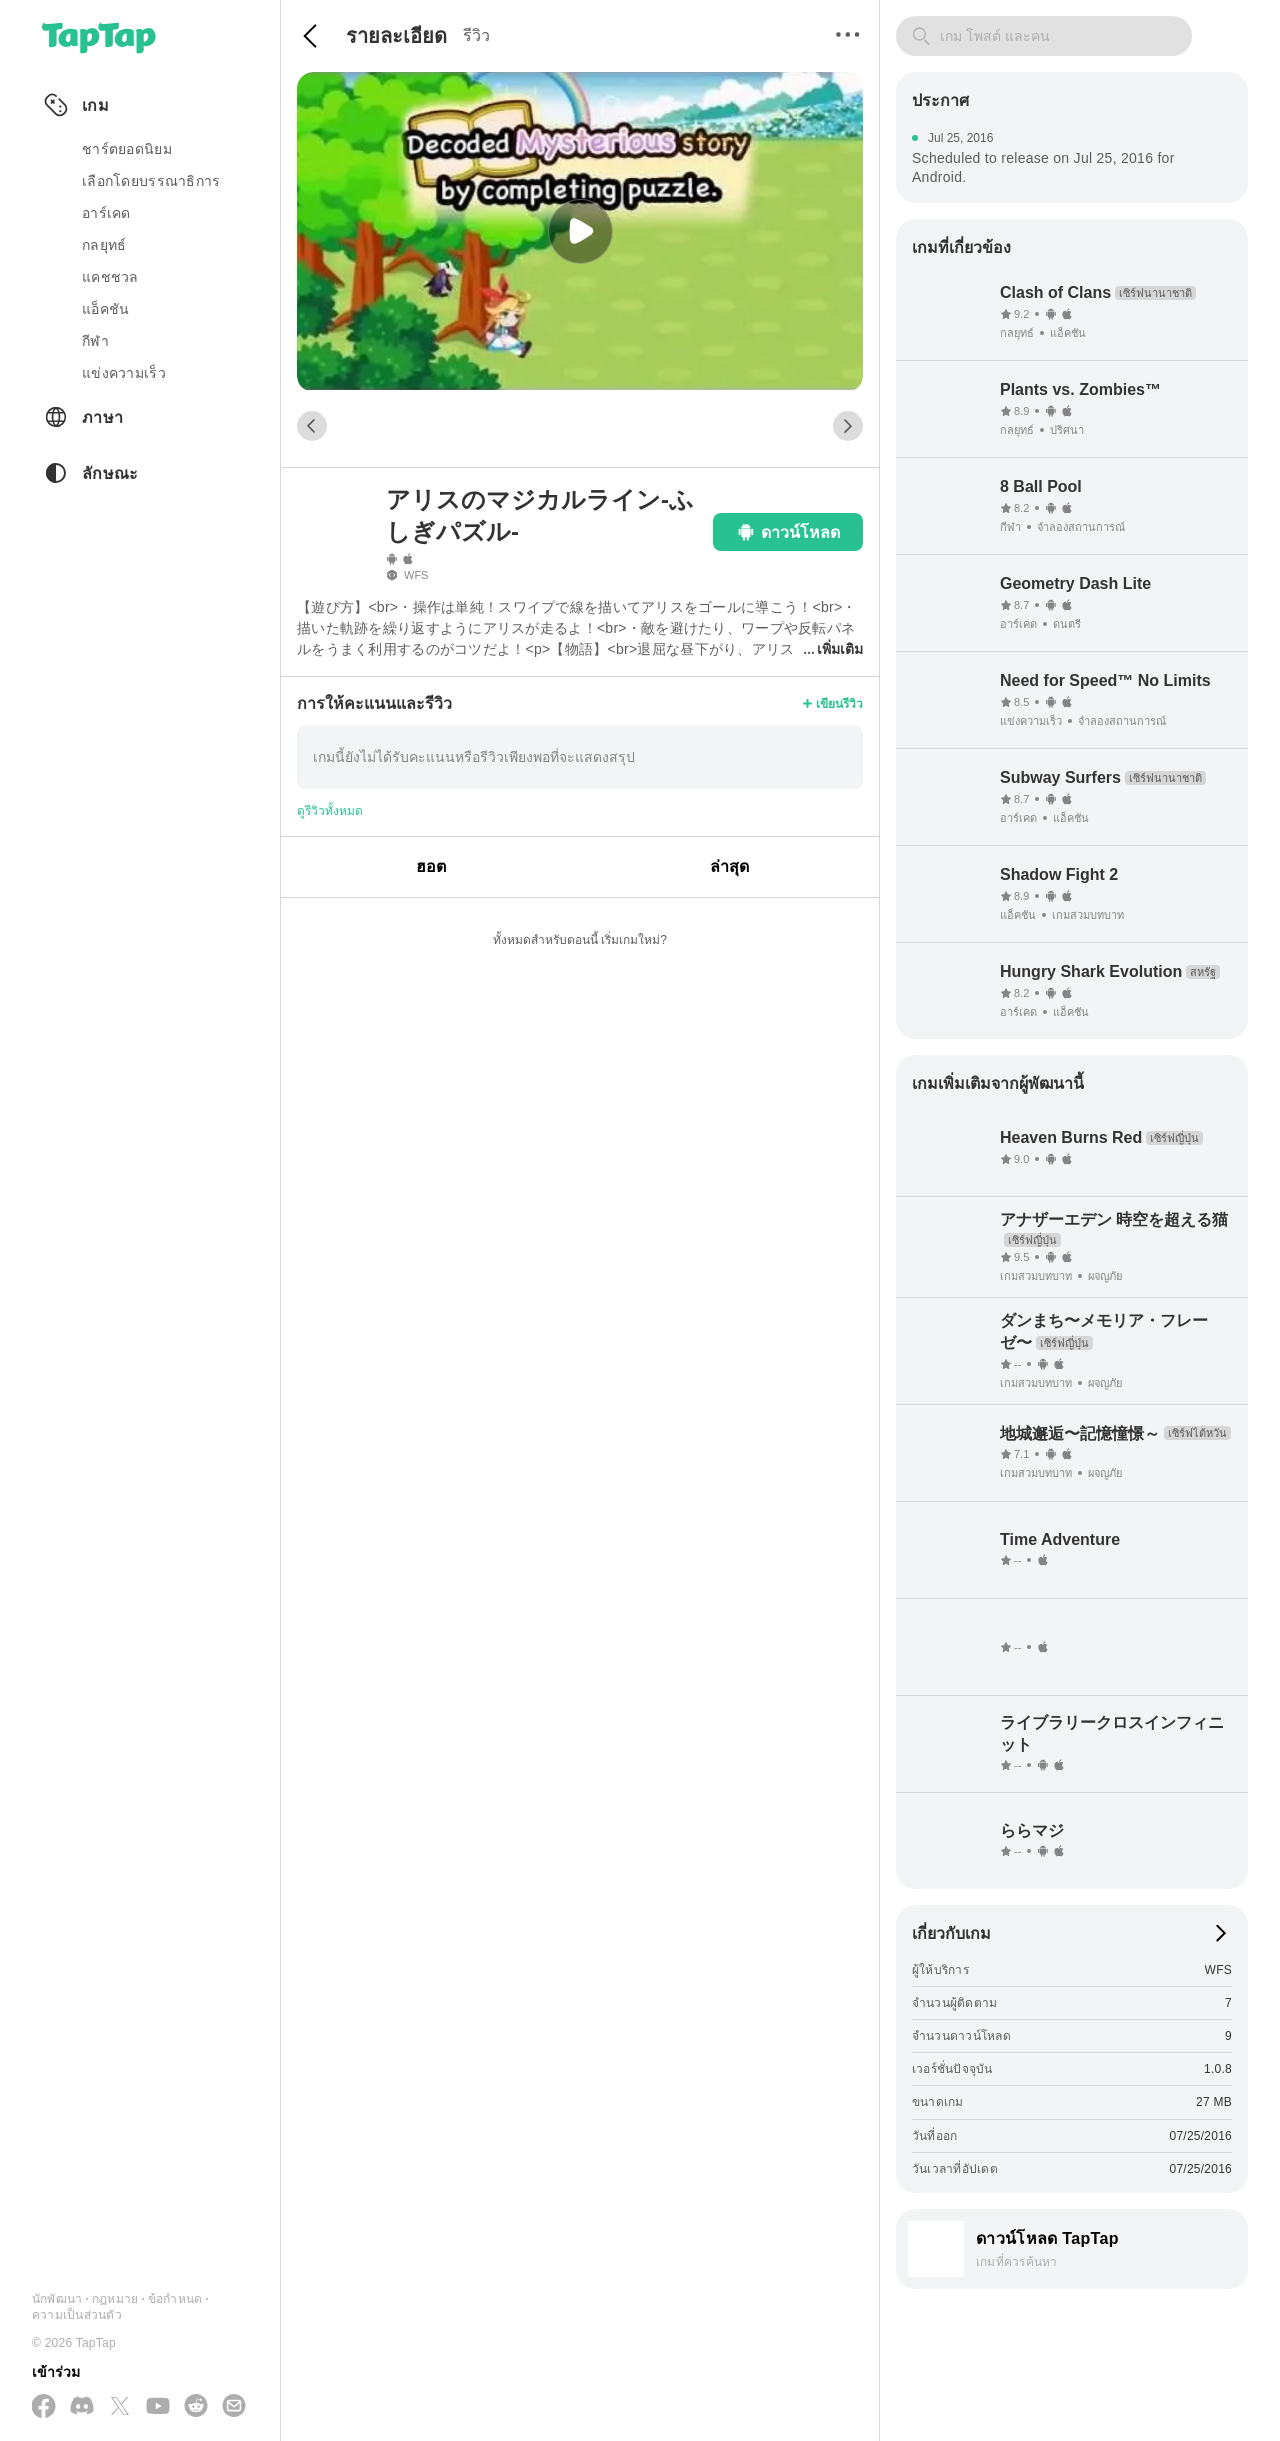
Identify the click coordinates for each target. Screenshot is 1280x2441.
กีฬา (95, 341)
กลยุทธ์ (104, 245)
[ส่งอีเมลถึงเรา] (234, 2407)
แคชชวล (110, 277)
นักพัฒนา (57, 2299)
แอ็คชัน (105, 309)
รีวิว (476, 35)
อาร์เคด (106, 213)
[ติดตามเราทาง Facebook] (44, 2407)
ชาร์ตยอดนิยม (127, 149)
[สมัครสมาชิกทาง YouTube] (158, 2407)
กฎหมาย (115, 2299)
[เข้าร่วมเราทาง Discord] (82, 2407)
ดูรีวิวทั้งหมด (330, 811)
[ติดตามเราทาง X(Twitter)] (120, 2407)
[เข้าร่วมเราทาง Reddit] (196, 2407)
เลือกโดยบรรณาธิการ (151, 181)
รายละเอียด (396, 36)
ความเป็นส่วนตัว (77, 2315)
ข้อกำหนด (175, 2299)
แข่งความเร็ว (124, 373)
